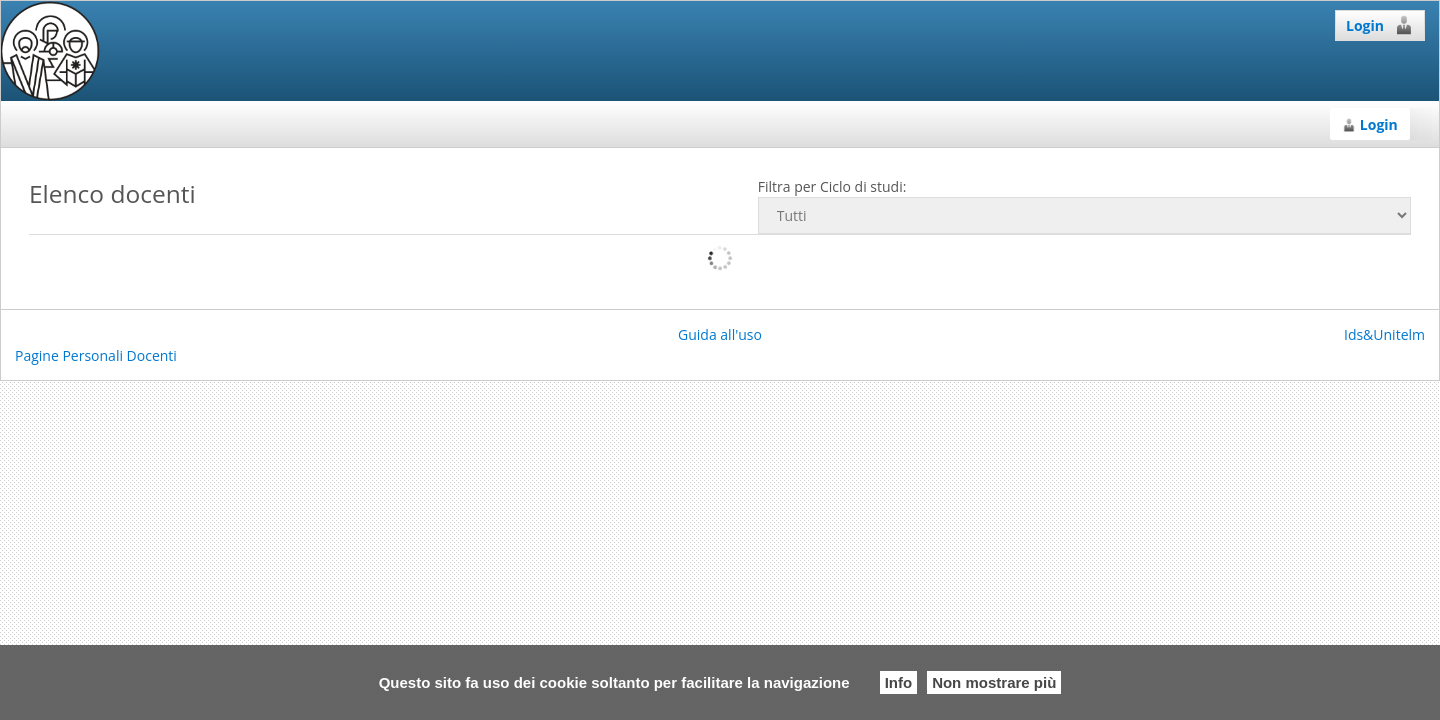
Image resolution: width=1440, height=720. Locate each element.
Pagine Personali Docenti (96, 355)
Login (1380, 25)
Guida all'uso (720, 334)
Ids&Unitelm (1384, 334)
